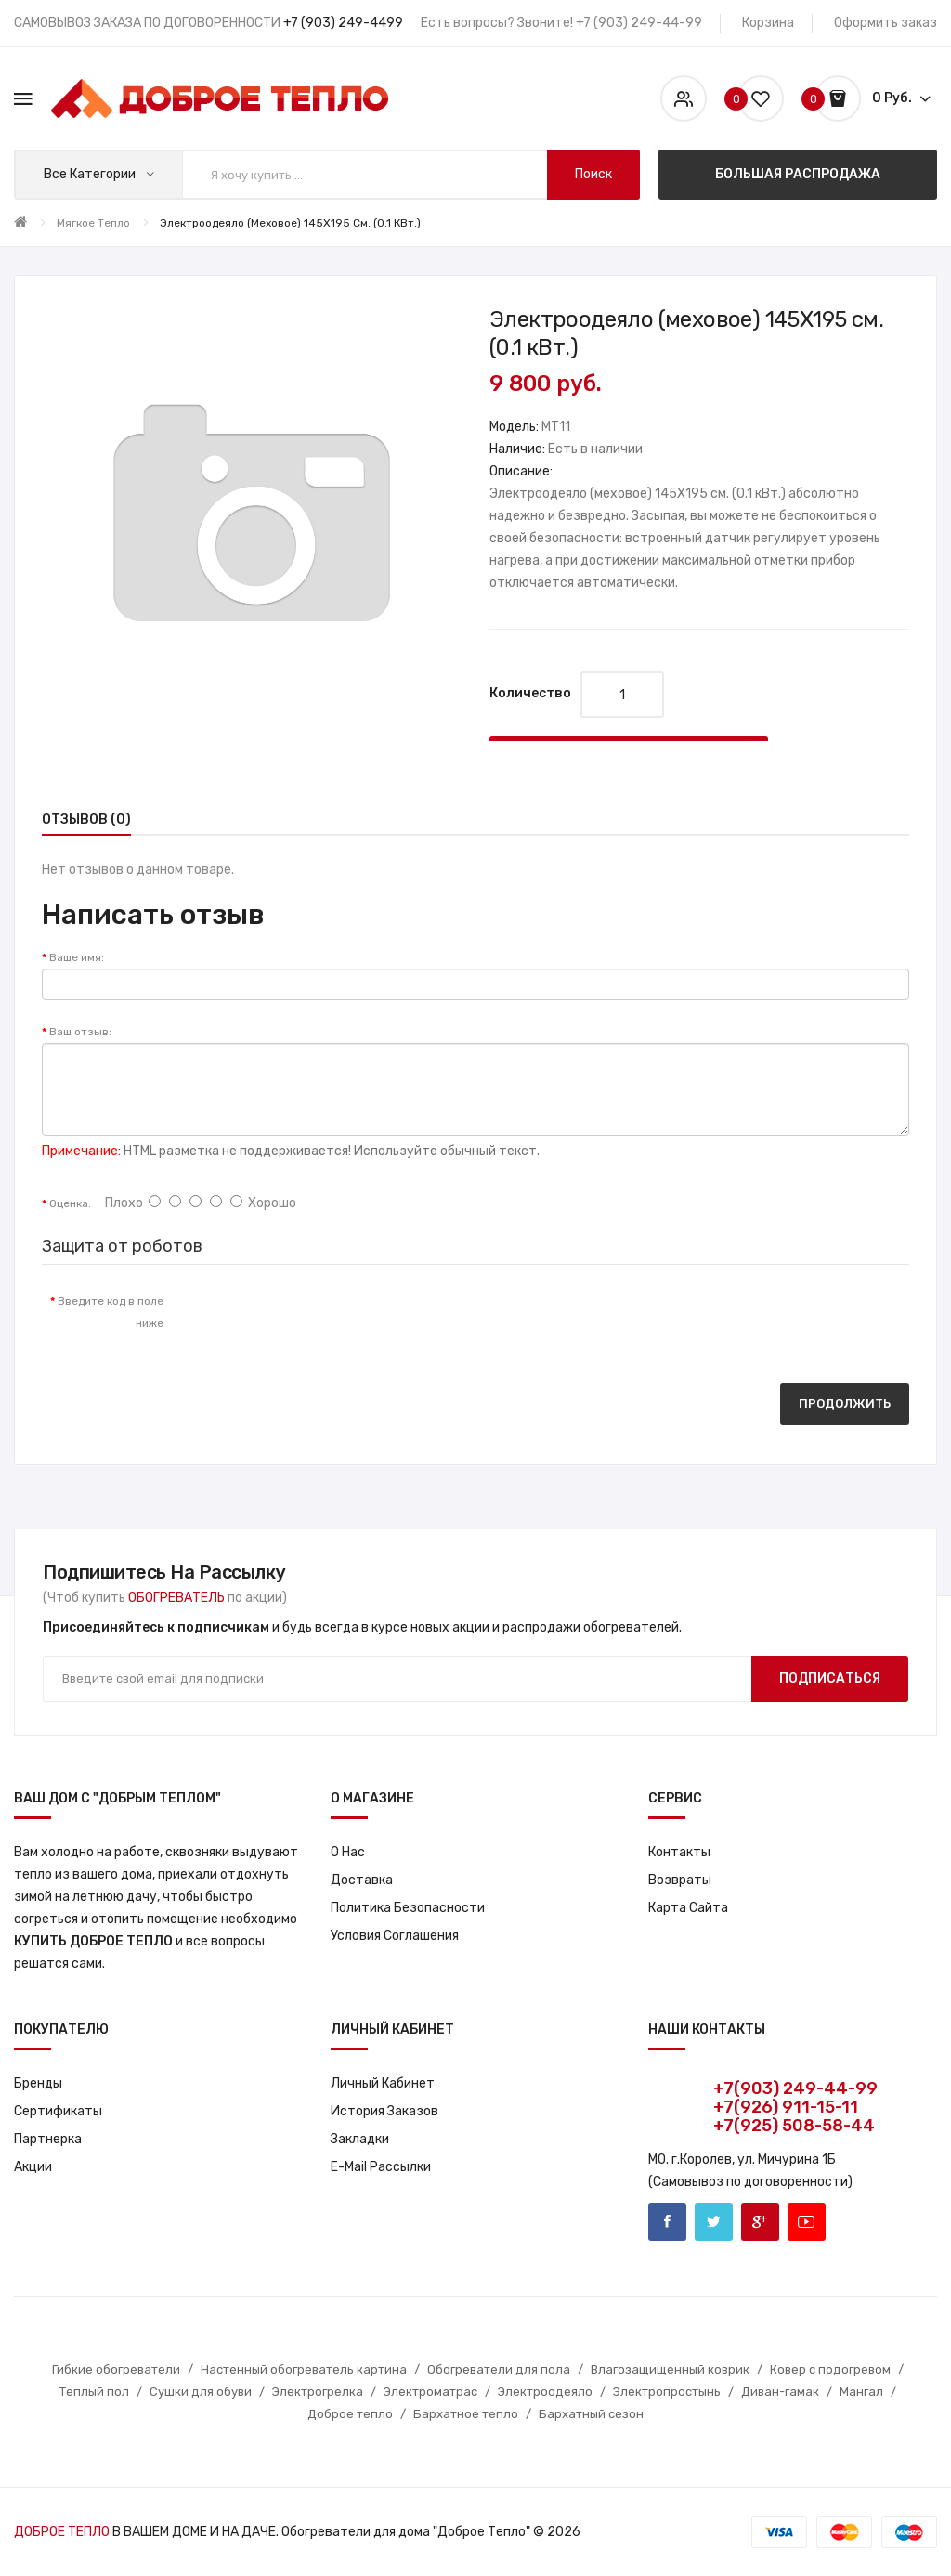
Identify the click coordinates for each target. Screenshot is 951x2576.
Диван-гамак (780, 2392)
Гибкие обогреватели (116, 2369)
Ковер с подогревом (830, 2369)
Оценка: (70, 1203)
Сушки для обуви (201, 2392)
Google (760, 2222)
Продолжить (845, 1404)
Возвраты (679, 1880)
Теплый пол (94, 2392)
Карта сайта (688, 1908)
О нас (348, 1852)
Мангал (861, 2392)
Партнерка (48, 2139)
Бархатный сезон (591, 2414)
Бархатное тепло (465, 2414)
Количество (530, 693)
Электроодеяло (545, 2392)
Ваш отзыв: (80, 1031)
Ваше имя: (76, 957)
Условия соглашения (395, 1936)
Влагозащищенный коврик (670, 2369)
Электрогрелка (317, 2392)
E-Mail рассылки (381, 2167)
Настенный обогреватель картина (304, 2369)
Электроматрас (430, 2392)
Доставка (362, 1880)
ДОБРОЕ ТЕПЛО (62, 2532)
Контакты (679, 1852)
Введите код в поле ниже (110, 1312)
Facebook (667, 2222)
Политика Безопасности (408, 1908)
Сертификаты (58, 2111)
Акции (33, 2167)
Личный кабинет (383, 2083)
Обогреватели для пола (498, 2369)
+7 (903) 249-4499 (343, 23)
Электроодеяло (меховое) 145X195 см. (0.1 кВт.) (290, 222)
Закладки (360, 2139)
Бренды (38, 2083)
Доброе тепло (350, 2414)
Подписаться (829, 1678)
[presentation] (332, 1319)
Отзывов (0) (86, 819)
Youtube (807, 2222)
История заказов (384, 2111)
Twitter (714, 2222)
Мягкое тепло (93, 222)
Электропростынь (667, 2392)
